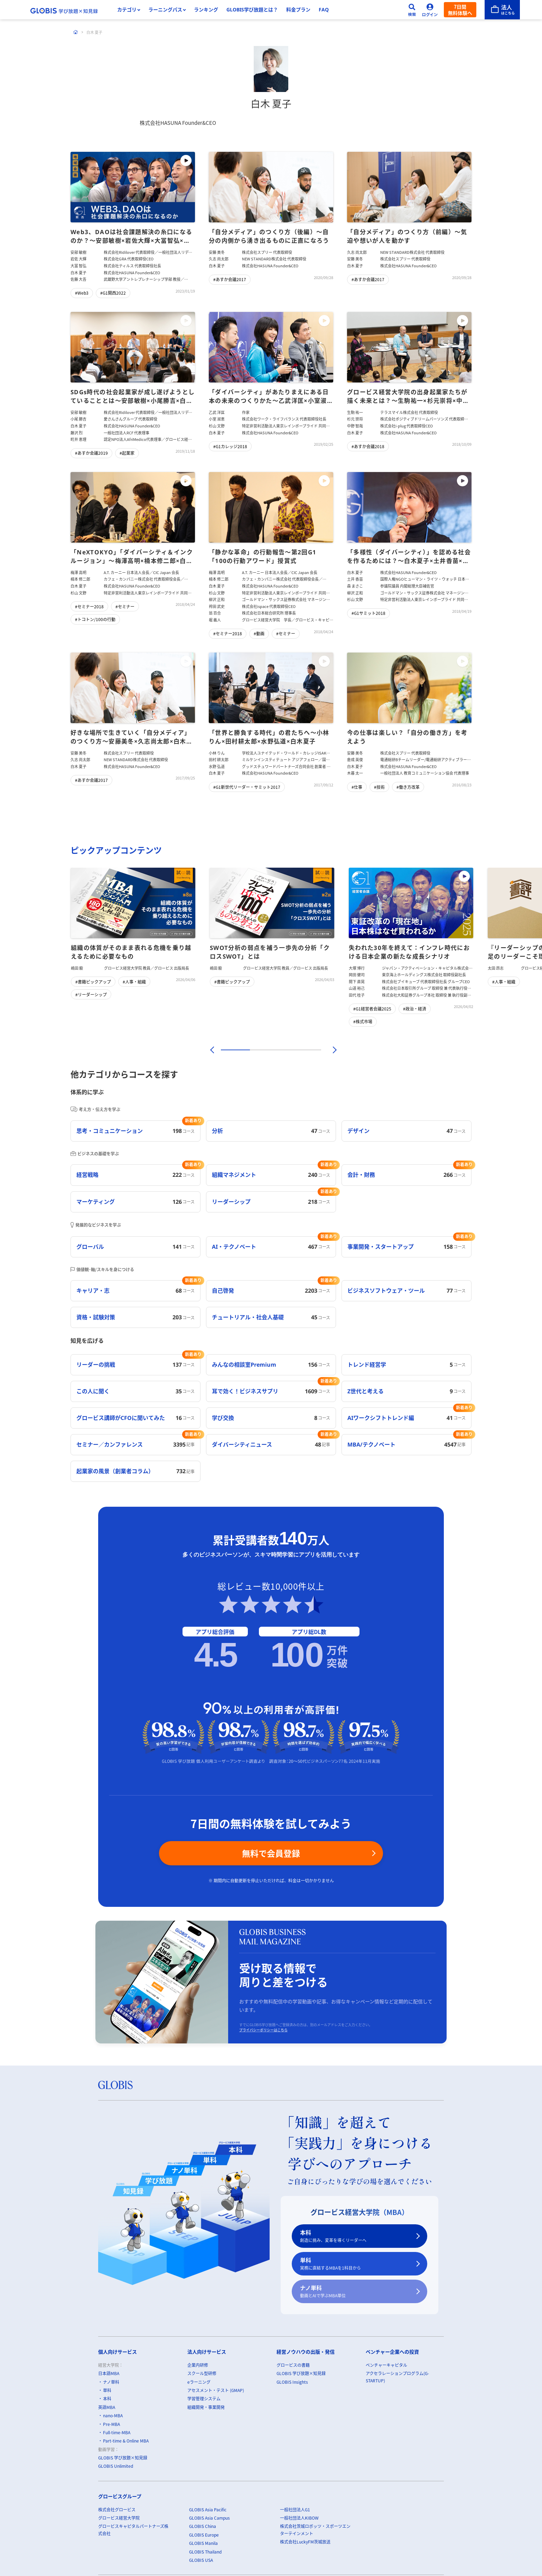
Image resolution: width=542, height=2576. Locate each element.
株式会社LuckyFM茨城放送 (305, 2542)
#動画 (259, 634)
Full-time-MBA (116, 2432)
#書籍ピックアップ (93, 982)
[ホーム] (75, 32)
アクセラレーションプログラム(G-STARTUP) (397, 2377)
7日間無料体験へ (460, 9)
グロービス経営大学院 (119, 2518)
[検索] (412, 9)
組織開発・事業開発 (206, 2407)
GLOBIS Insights (292, 2382)
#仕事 (357, 787)
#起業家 (127, 453)
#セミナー (124, 606)
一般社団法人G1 (295, 2509)
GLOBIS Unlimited (115, 2466)
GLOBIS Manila (203, 2543)
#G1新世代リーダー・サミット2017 (246, 787)
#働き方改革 (408, 787)
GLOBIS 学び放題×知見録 (122, 2457)
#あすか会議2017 (229, 280)
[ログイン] (430, 9)
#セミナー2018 (89, 606)
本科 (355, 2236)
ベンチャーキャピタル (386, 2365)
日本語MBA (108, 2373)
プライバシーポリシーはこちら (263, 2030)
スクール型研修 (201, 2373)
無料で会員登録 (271, 1853)
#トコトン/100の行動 (95, 619)
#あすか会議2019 (91, 453)
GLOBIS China (202, 2526)
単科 (355, 2263)
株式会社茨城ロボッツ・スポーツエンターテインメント (315, 2529)
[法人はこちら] (502, 9)
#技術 (379, 787)
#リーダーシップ (91, 994)
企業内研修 (197, 2365)
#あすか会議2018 (368, 446)
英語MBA (106, 2407)
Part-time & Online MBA (126, 2441)
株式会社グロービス (117, 2509)
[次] (331, 1050)
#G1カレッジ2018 (230, 446)
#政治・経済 (414, 1009)
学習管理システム (204, 2399)
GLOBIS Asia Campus (209, 2518)
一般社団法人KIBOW (299, 2518)
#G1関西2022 (113, 293)
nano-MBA (113, 2416)
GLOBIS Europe (204, 2535)
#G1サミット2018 (368, 613)
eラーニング (199, 2382)
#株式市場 (362, 1021)
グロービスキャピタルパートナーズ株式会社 (133, 2529)
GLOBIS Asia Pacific (207, 2509)
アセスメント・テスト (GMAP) (215, 2390)
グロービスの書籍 (293, 2365)
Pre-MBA (111, 2424)
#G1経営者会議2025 (372, 1009)
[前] (211, 1050)
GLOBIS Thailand (205, 2552)
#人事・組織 (134, 982)
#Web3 (81, 293)
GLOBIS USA (201, 2560)
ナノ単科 (355, 2291)
